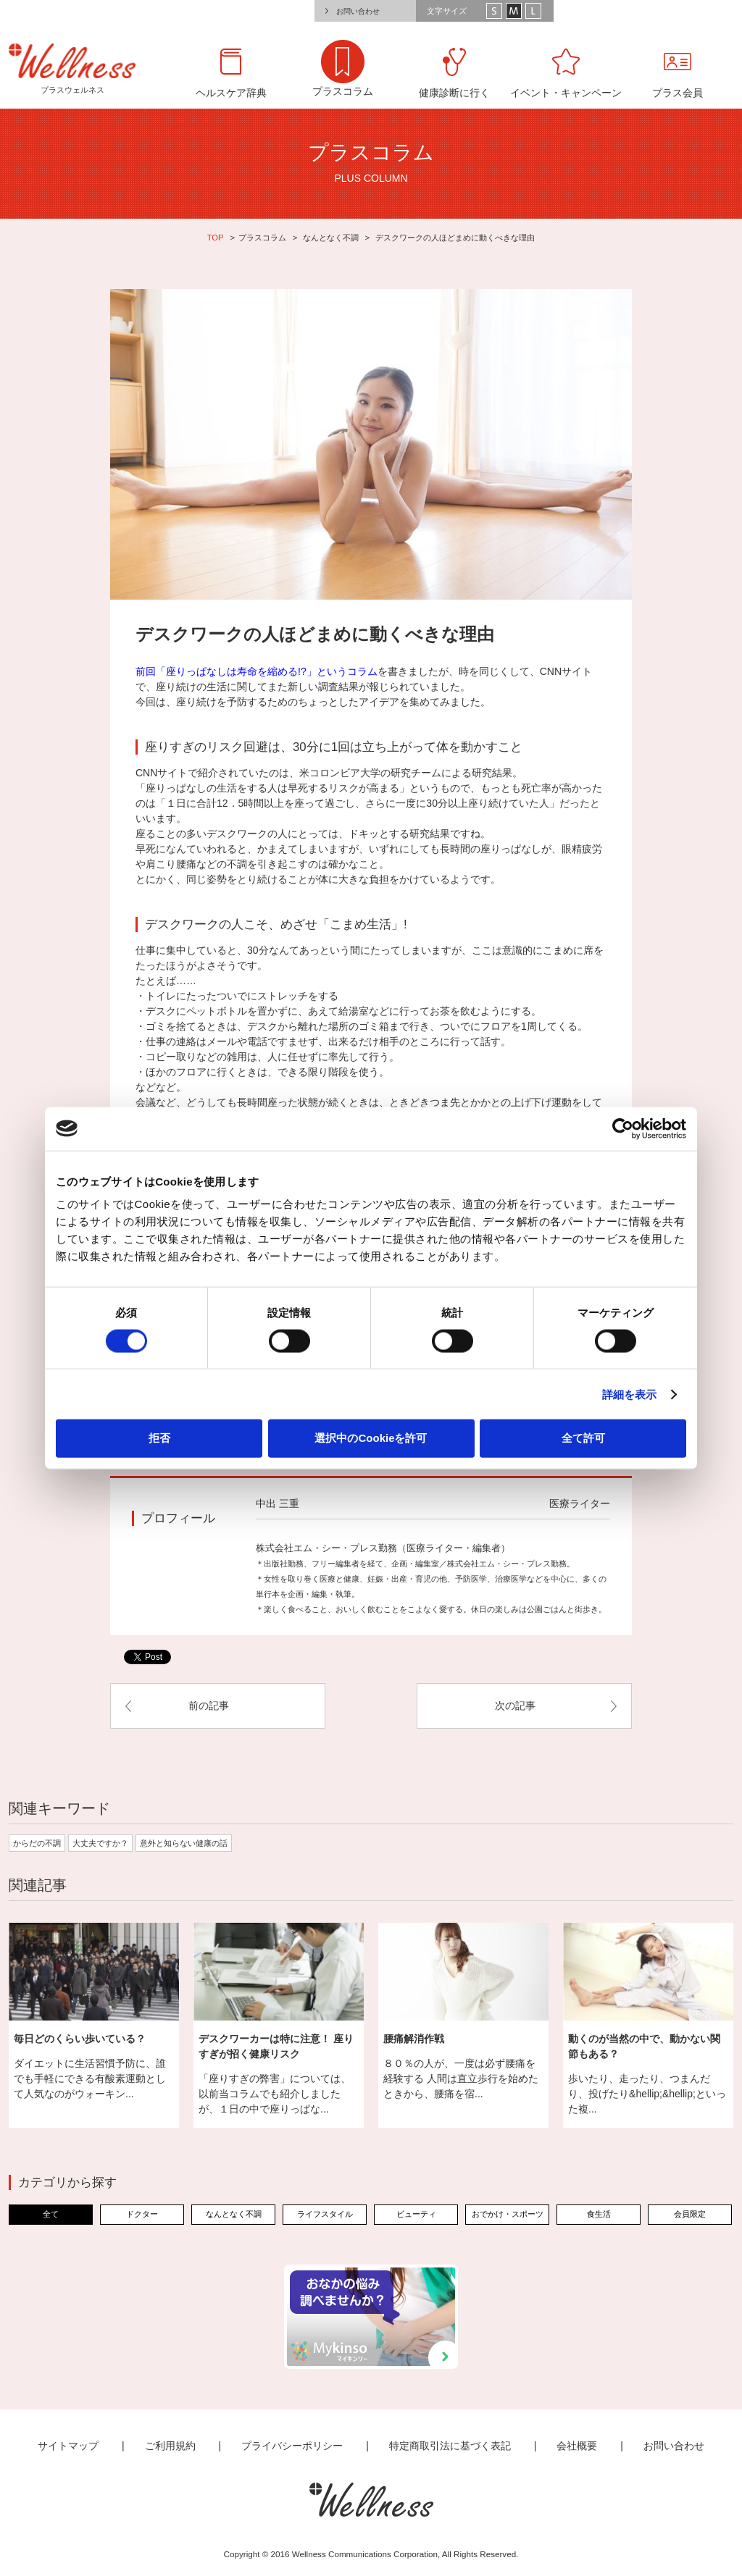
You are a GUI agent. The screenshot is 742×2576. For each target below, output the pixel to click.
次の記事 (515, 1705)
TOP (215, 237)
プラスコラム (262, 237)
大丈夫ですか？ (100, 1843)
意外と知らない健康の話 (184, 1843)
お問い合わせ (358, 11)
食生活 (599, 2214)
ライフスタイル (325, 2214)
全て (51, 2214)
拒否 (159, 1438)
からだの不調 (37, 1843)
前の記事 (208, 1705)
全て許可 (583, 1438)
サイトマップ (68, 2445)
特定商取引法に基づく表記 (450, 2445)
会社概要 (576, 2445)
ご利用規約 (170, 2445)
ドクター (142, 2214)
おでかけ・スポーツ (507, 2214)
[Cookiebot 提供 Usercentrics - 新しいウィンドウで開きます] (622, 1128)
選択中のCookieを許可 (370, 1438)
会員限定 (690, 2214)
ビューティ (416, 2214)
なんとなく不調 (331, 237)
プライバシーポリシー (292, 2445)
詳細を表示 (629, 1394)
